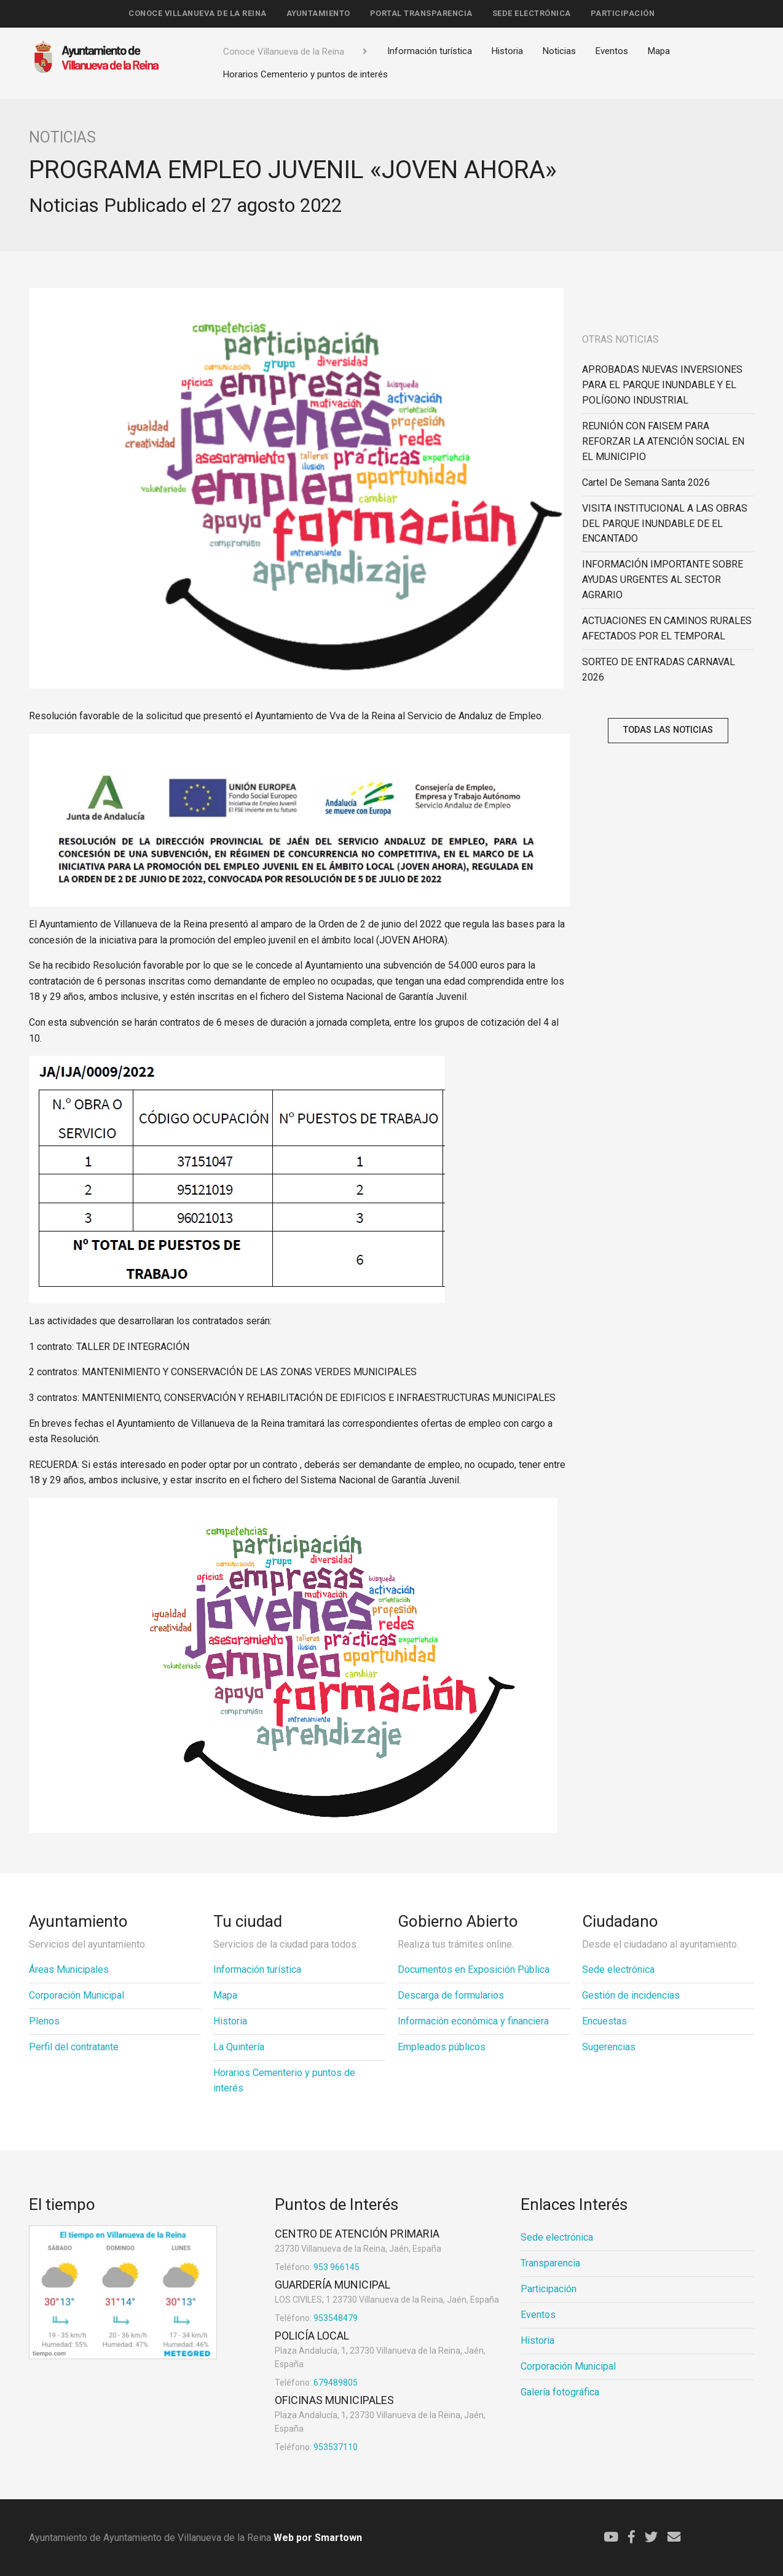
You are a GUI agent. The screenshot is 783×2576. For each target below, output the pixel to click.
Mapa (659, 51)
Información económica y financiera (473, 2021)
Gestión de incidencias (631, 1995)
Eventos (612, 51)
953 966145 (317, 2267)
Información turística (429, 51)
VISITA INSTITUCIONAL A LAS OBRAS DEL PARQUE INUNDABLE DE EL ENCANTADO (664, 523)
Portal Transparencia (421, 13)
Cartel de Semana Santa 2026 (646, 482)
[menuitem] (198, 14)
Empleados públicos (442, 2047)
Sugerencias (608, 2047)
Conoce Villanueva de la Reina (197, 13)
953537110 (316, 2447)
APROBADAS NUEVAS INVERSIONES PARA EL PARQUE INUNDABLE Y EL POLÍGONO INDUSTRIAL (662, 385)
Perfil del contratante (74, 2047)
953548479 (316, 2318)
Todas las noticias (668, 730)
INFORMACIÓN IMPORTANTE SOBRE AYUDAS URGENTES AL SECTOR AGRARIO (662, 579)
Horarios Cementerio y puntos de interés (305, 74)
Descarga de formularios (451, 1995)
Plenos (44, 2021)
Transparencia (550, 2263)
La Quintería (238, 2047)
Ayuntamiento (318, 13)
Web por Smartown (316, 2537)
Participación (623, 13)
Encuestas (604, 2021)
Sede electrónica (531, 13)
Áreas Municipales (69, 1969)
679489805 (316, 2382)
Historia (507, 51)
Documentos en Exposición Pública (473, 1969)
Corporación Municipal (76, 1995)
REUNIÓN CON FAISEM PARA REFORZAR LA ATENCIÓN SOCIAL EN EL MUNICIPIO (663, 441)
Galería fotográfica (560, 2392)
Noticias (559, 51)
